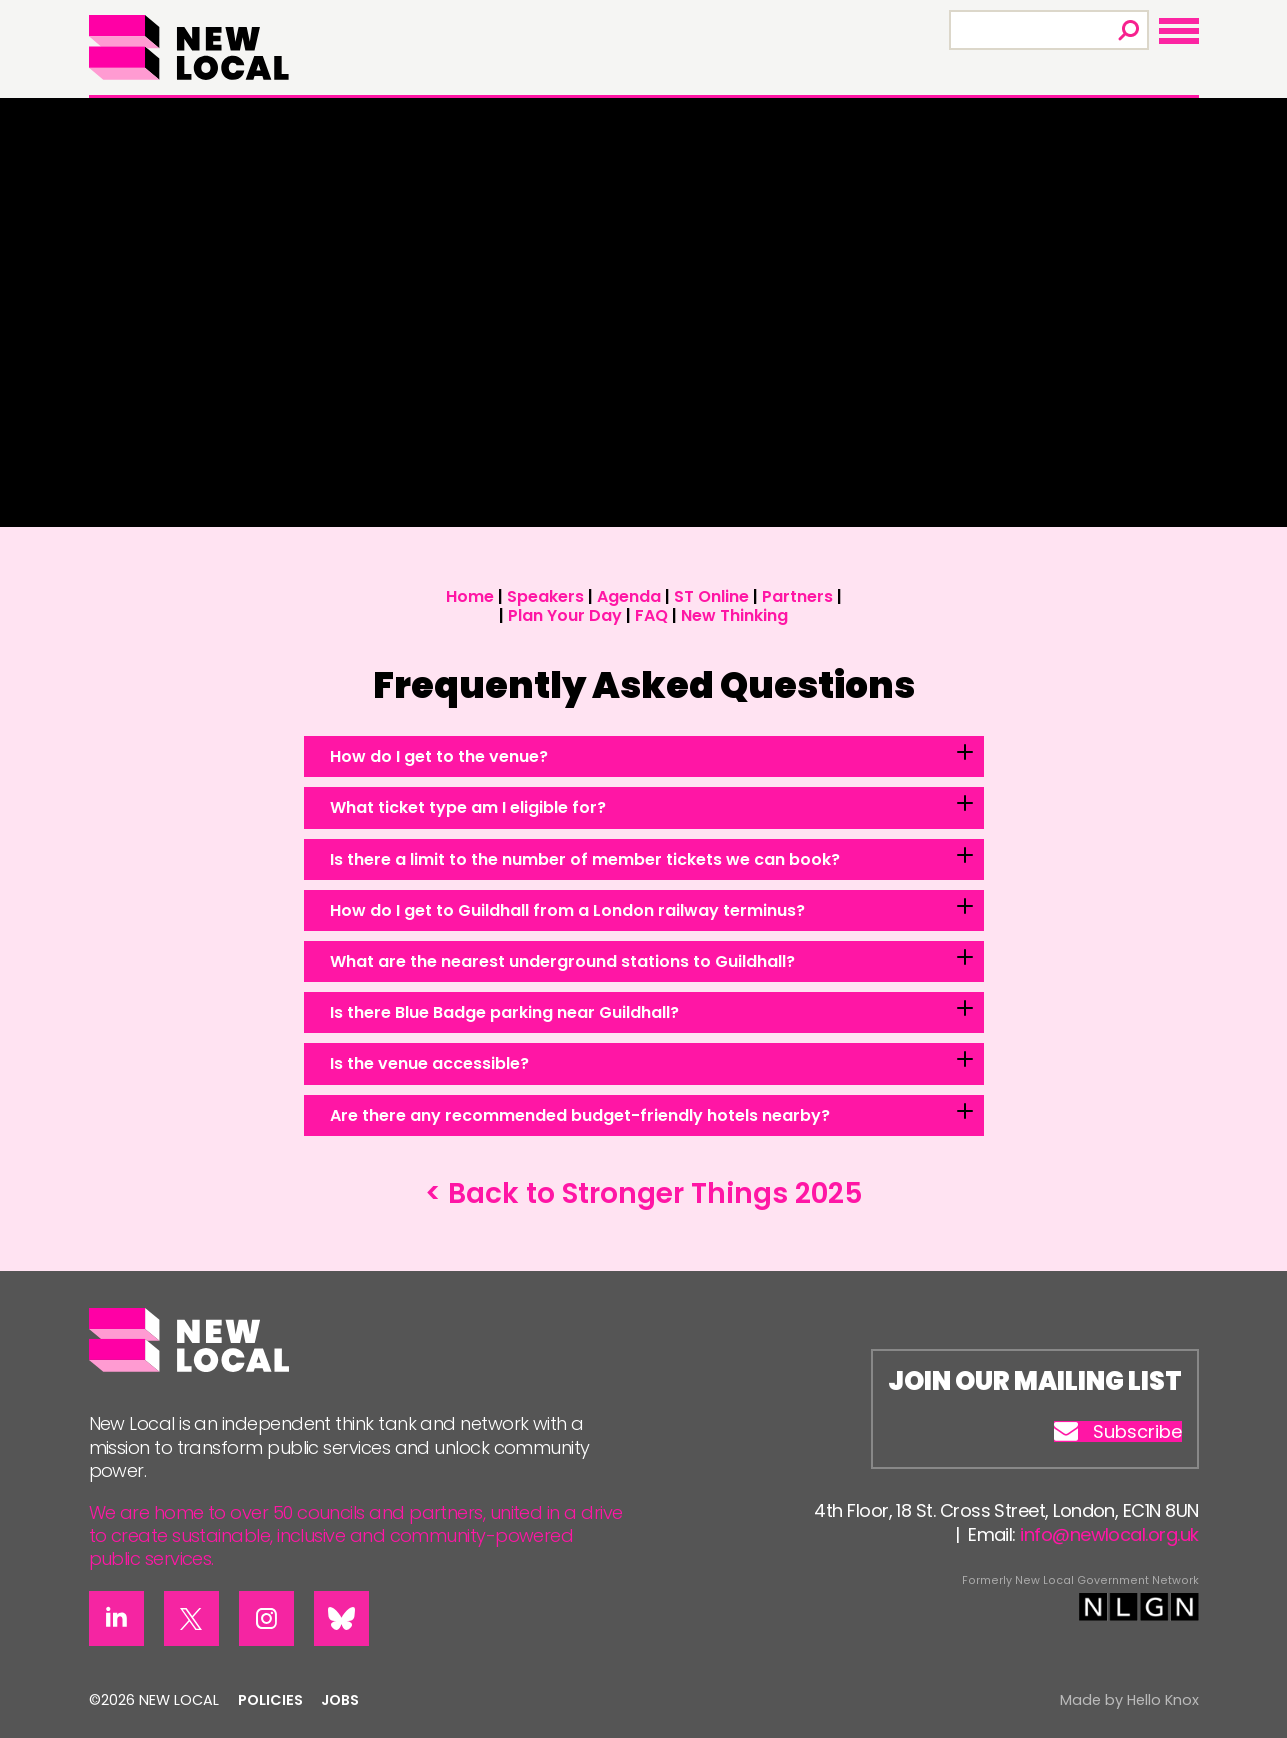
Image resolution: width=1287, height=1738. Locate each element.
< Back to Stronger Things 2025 (644, 1193)
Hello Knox (1163, 1700)
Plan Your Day (565, 615)
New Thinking (734, 615)
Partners (797, 596)
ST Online (711, 596)
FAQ (651, 615)
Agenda (629, 596)
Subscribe (1118, 1432)
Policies (270, 1700)
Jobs (340, 1700)
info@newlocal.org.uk (1109, 1534)
